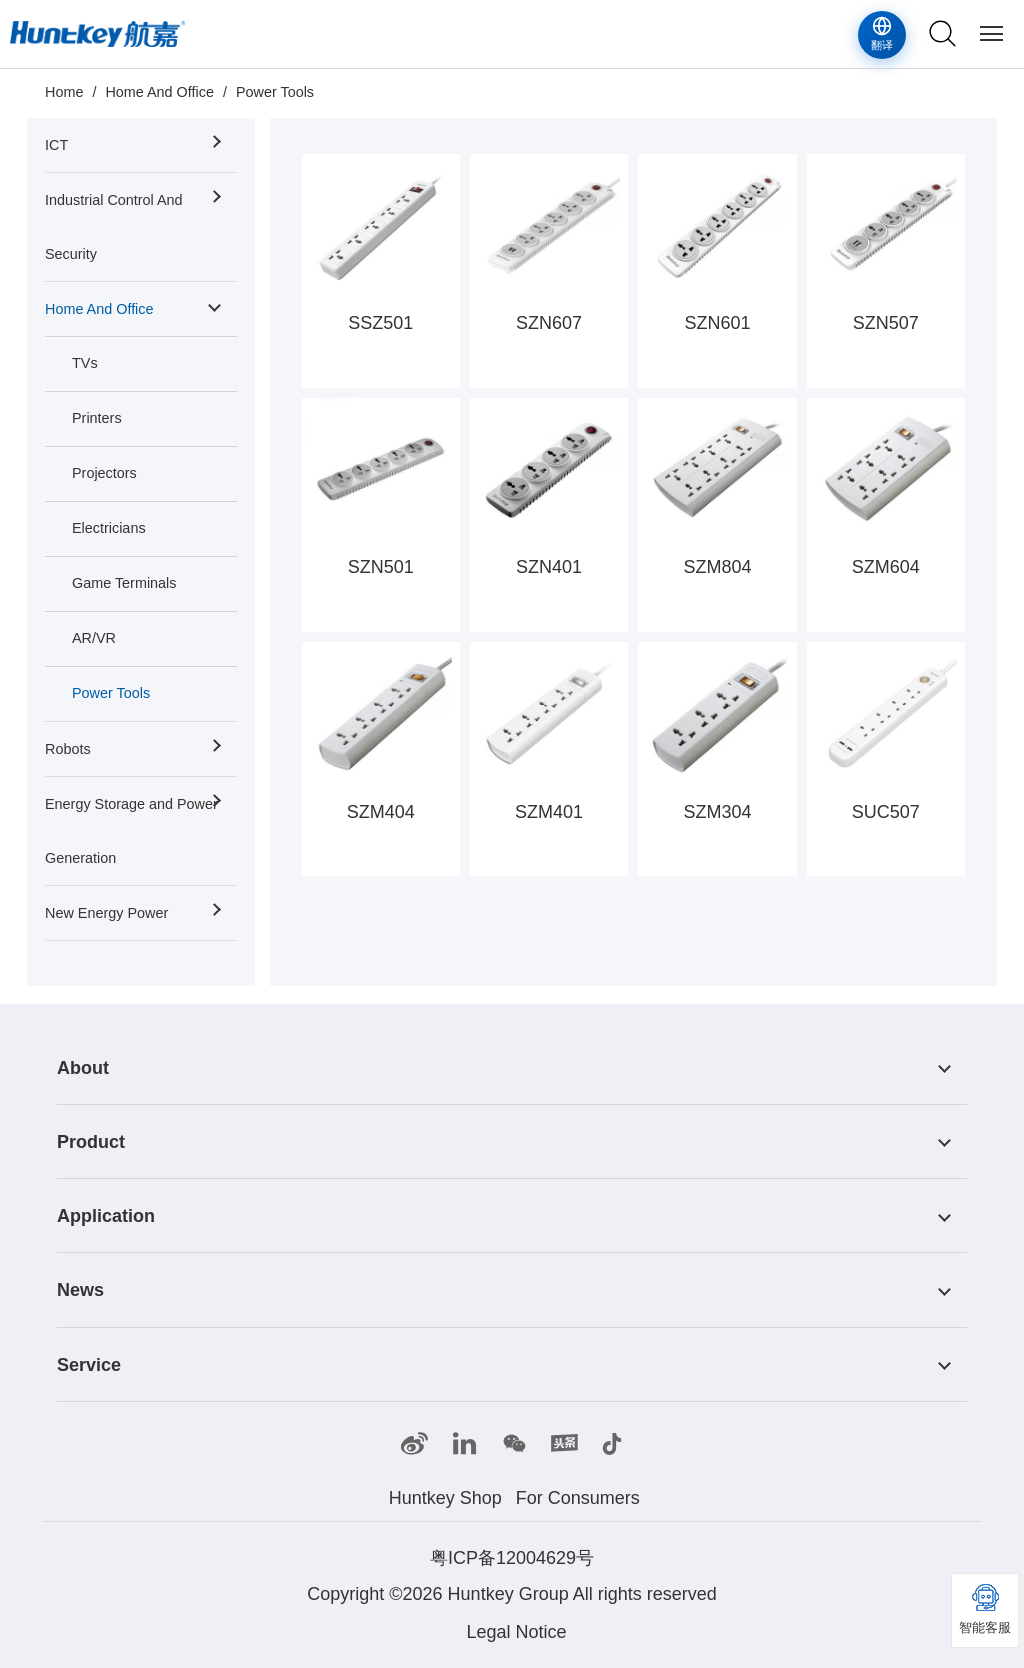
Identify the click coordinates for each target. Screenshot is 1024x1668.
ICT (56, 145)
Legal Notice (516, 1632)
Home (64, 92)
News (80, 1291)
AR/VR (94, 638)
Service (89, 1365)
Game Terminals (124, 583)
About (83, 1068)
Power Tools (275, 92)
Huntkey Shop (445, 1498)
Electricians (109, 528)
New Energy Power (106, 913)
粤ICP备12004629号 (512, 1558)
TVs (85, 363)
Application (106, 1216)
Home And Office (159, 92)
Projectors (104, 473)
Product (91, 1142)
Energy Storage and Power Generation (131, 831)
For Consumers (578, 1498)
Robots (68, 749)
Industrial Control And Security (114, 227)
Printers (97, 418)
